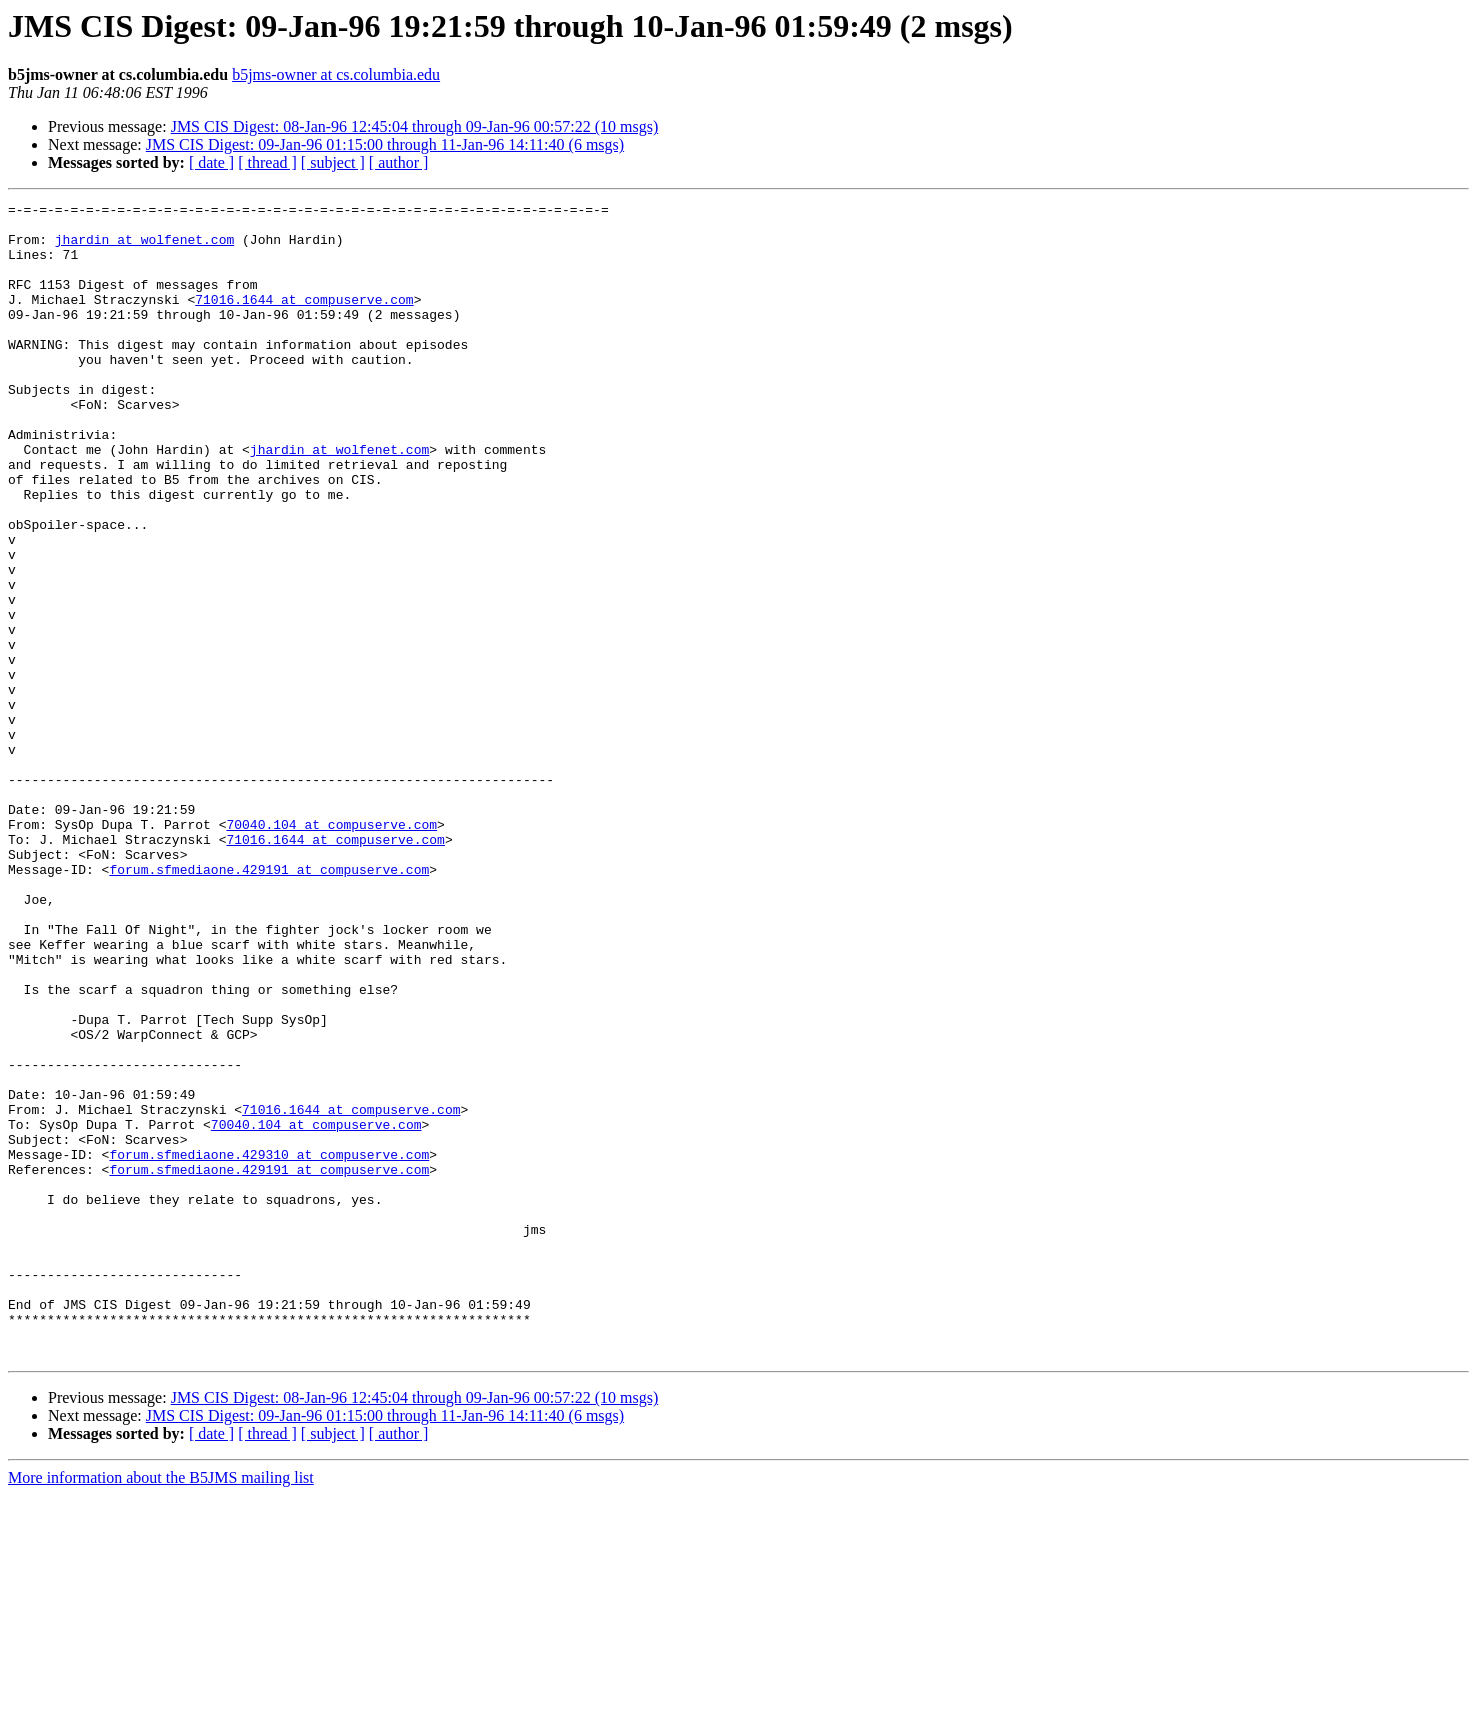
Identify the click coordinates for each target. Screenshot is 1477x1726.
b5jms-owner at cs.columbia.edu (336, 74)
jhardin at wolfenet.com (144, 248)
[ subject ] (333, 162)
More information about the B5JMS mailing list (161, 1708)
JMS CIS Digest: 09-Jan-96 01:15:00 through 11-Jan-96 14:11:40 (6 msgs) (385, 144)
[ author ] (399, 162)
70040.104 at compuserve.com (331, 950)
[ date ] (211, 162)
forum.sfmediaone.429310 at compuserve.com (269, 1346)
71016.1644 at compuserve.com (304, 320)
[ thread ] (267, 162)
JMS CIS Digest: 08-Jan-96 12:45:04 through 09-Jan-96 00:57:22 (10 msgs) (415, 126)
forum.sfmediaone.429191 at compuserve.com (269, 1004)
